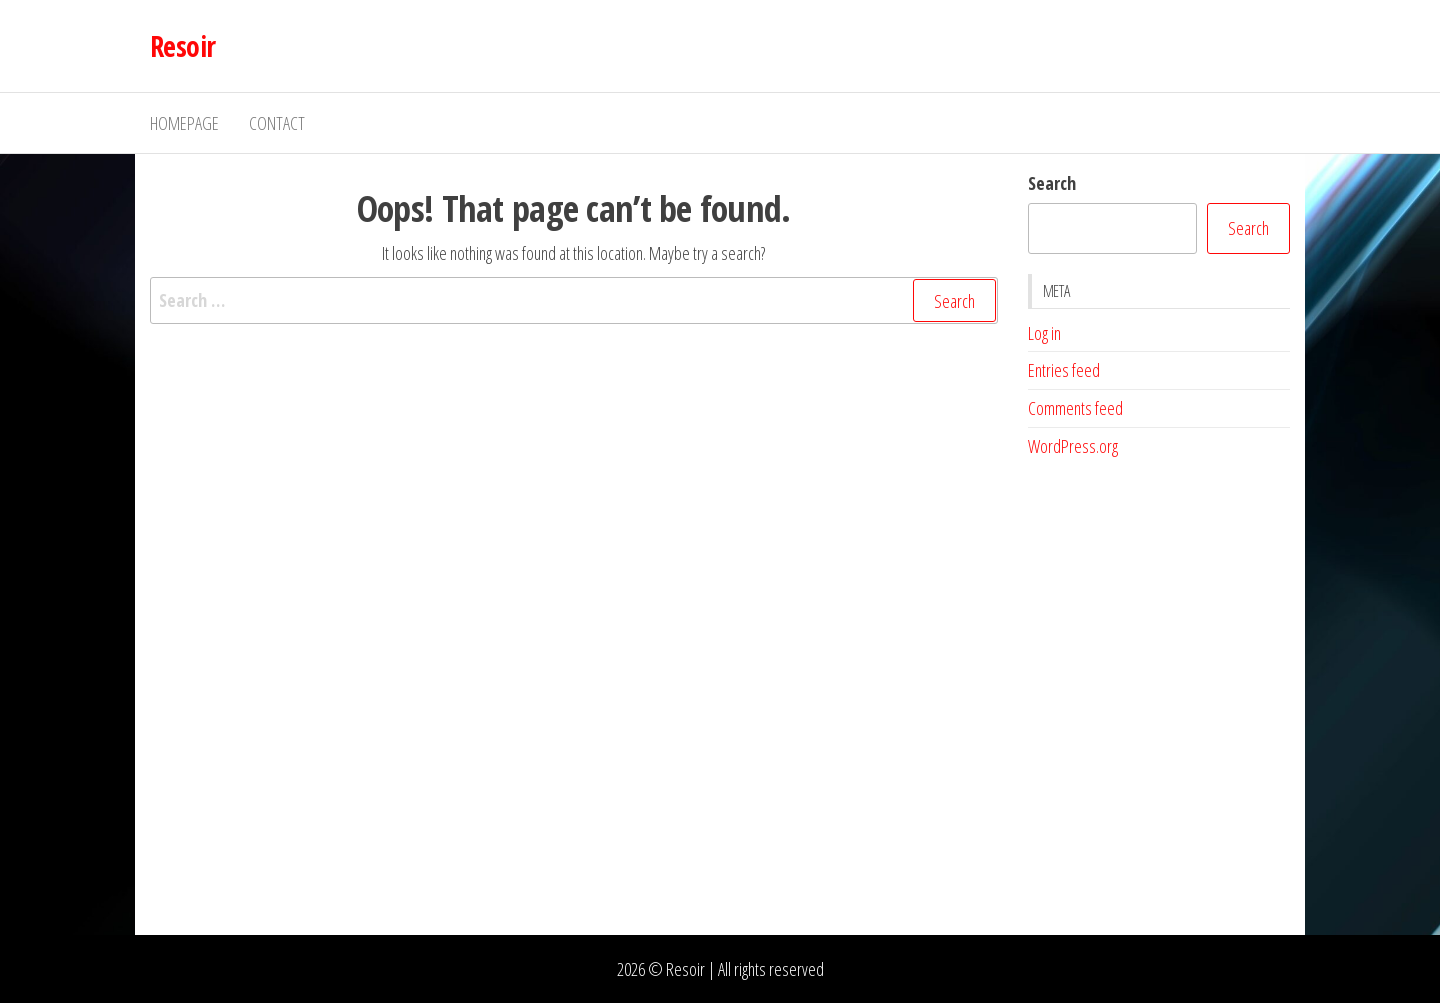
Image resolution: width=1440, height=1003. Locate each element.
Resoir (183, 46)
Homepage (184, 123)
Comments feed (1075, 408)
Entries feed (1064, 370)
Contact (277, 123)
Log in (1044, 333)
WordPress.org (1073, 446)
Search (1052, 183)
